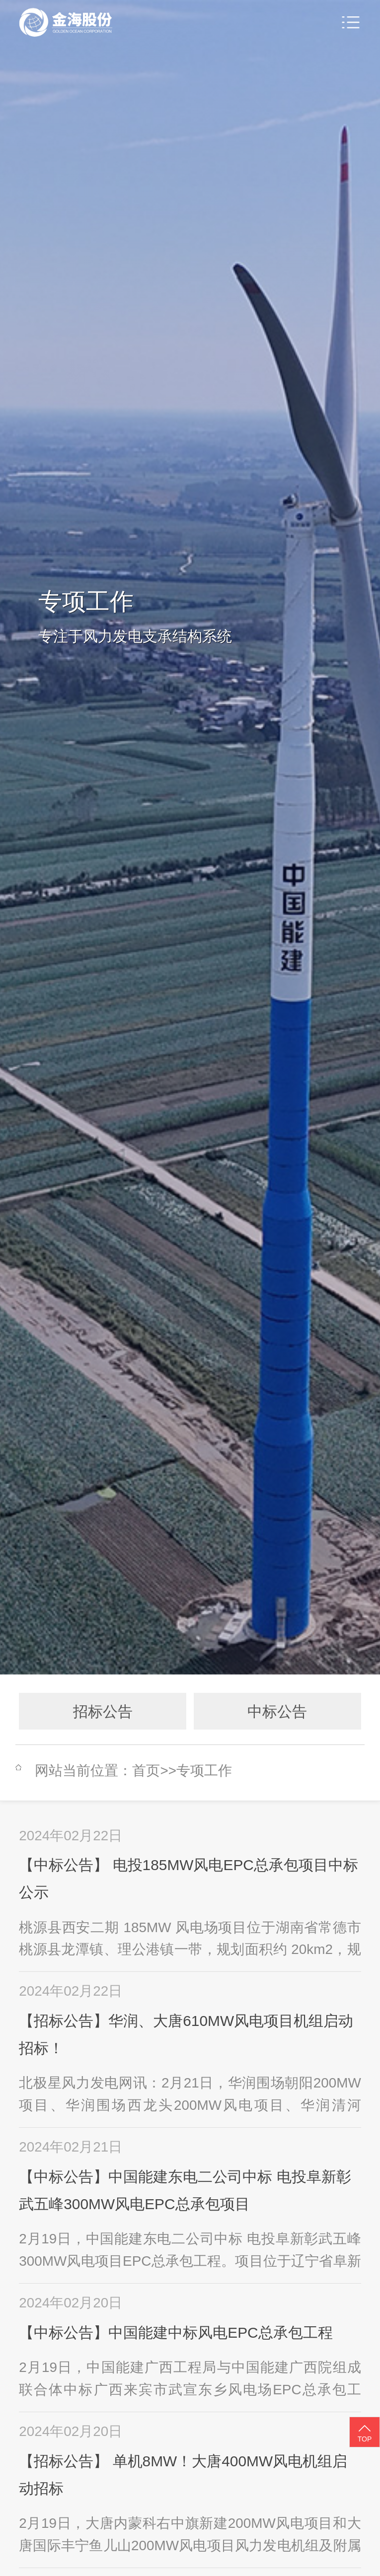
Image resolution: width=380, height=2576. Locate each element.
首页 (146, 1770)
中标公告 (277, 1711)
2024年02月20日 (70, 2302)
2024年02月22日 (70, 1835)
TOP (365, 2432)
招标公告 (103, 1711)
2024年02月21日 (70, 2147)
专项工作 (204, 1770)
